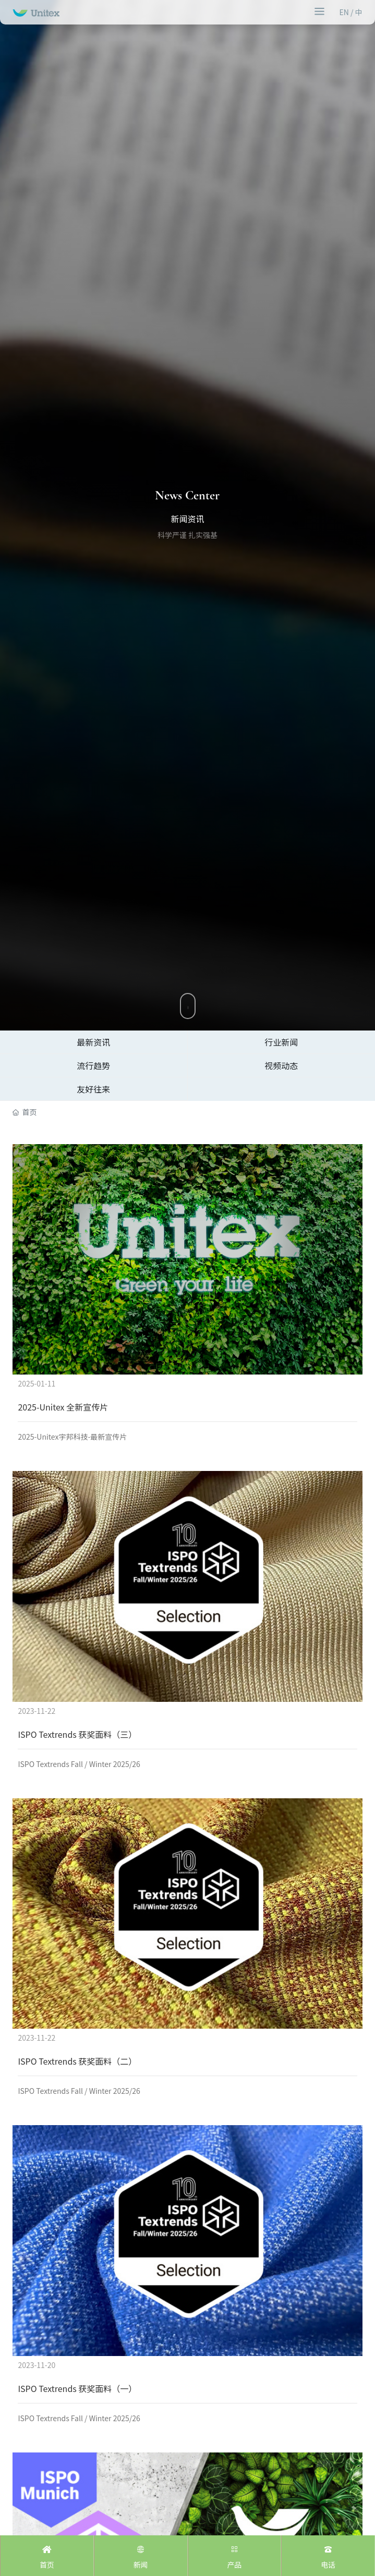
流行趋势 (93, 1065)
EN (343, 12)
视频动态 (281, 1065)
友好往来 (93, 1089)
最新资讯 (93, 1042)
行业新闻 (281, 1042)
